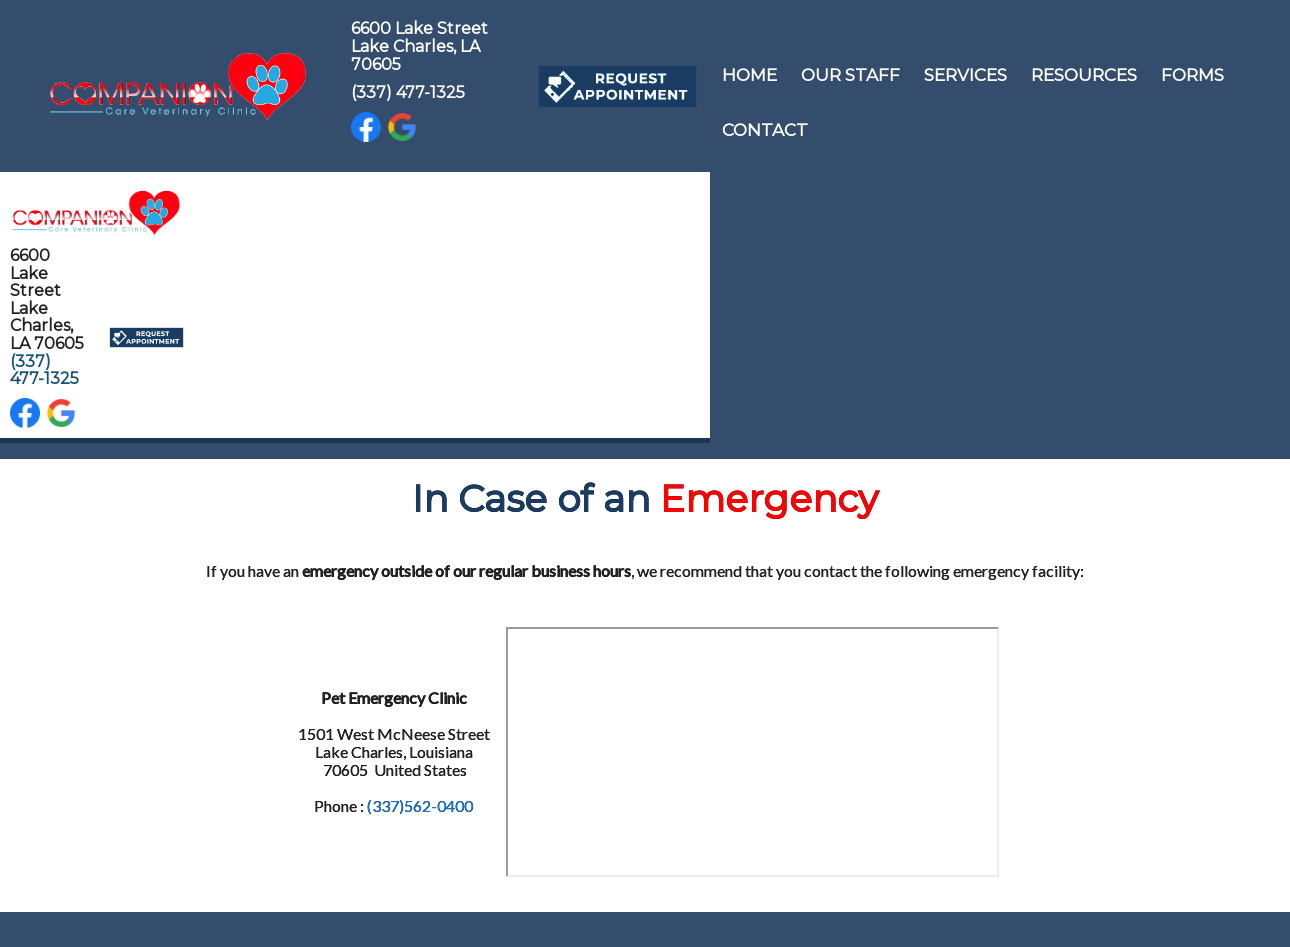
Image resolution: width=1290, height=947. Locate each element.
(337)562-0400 (420, 805)
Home (749, 75)
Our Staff (850, 75)
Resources (1084, 75)
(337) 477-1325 (408, 92)
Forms (1192, 75)
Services (965, 75)
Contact (765, 130)
